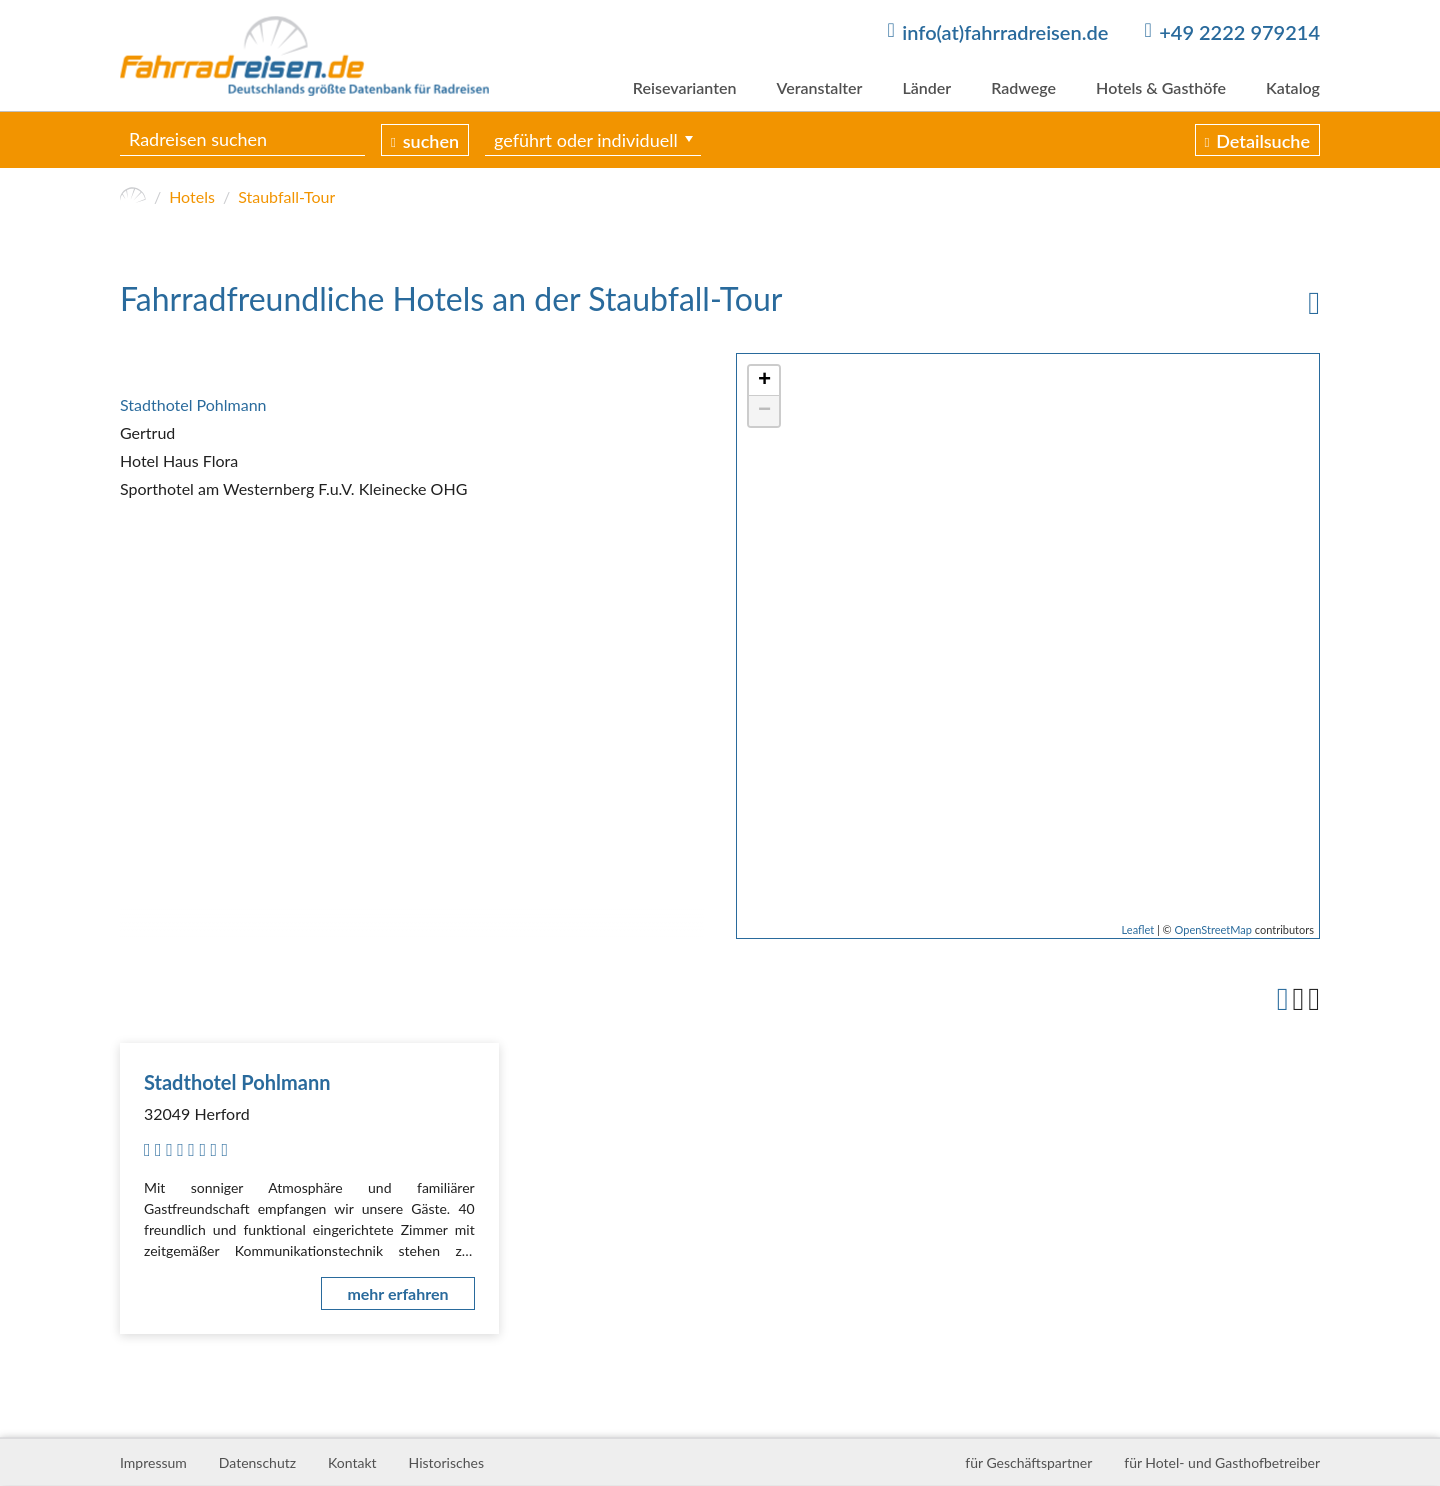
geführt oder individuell (586, 140)
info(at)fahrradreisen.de (1005, 32)
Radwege (1023, 87)
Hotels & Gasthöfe (1161, 87)
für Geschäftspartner (1028, 1462)
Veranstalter (819, 87)
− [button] (764, 411)
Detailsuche (1263, 141)
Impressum (153, 1462)
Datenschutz (257, 1462)
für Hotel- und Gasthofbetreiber (1222, 1462)
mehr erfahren (397, 1293)
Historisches (446, 1462)
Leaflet (1138, 929)
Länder (926, 87)
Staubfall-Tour (286, 196)
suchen (431, 141)
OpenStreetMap (1213, 929)
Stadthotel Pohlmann (193, 404)
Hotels (192, 196)
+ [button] (764, 381)
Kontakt (352, 1462)
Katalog (1293, 87)
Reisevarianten (685, 87)
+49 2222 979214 (1239, 32)
